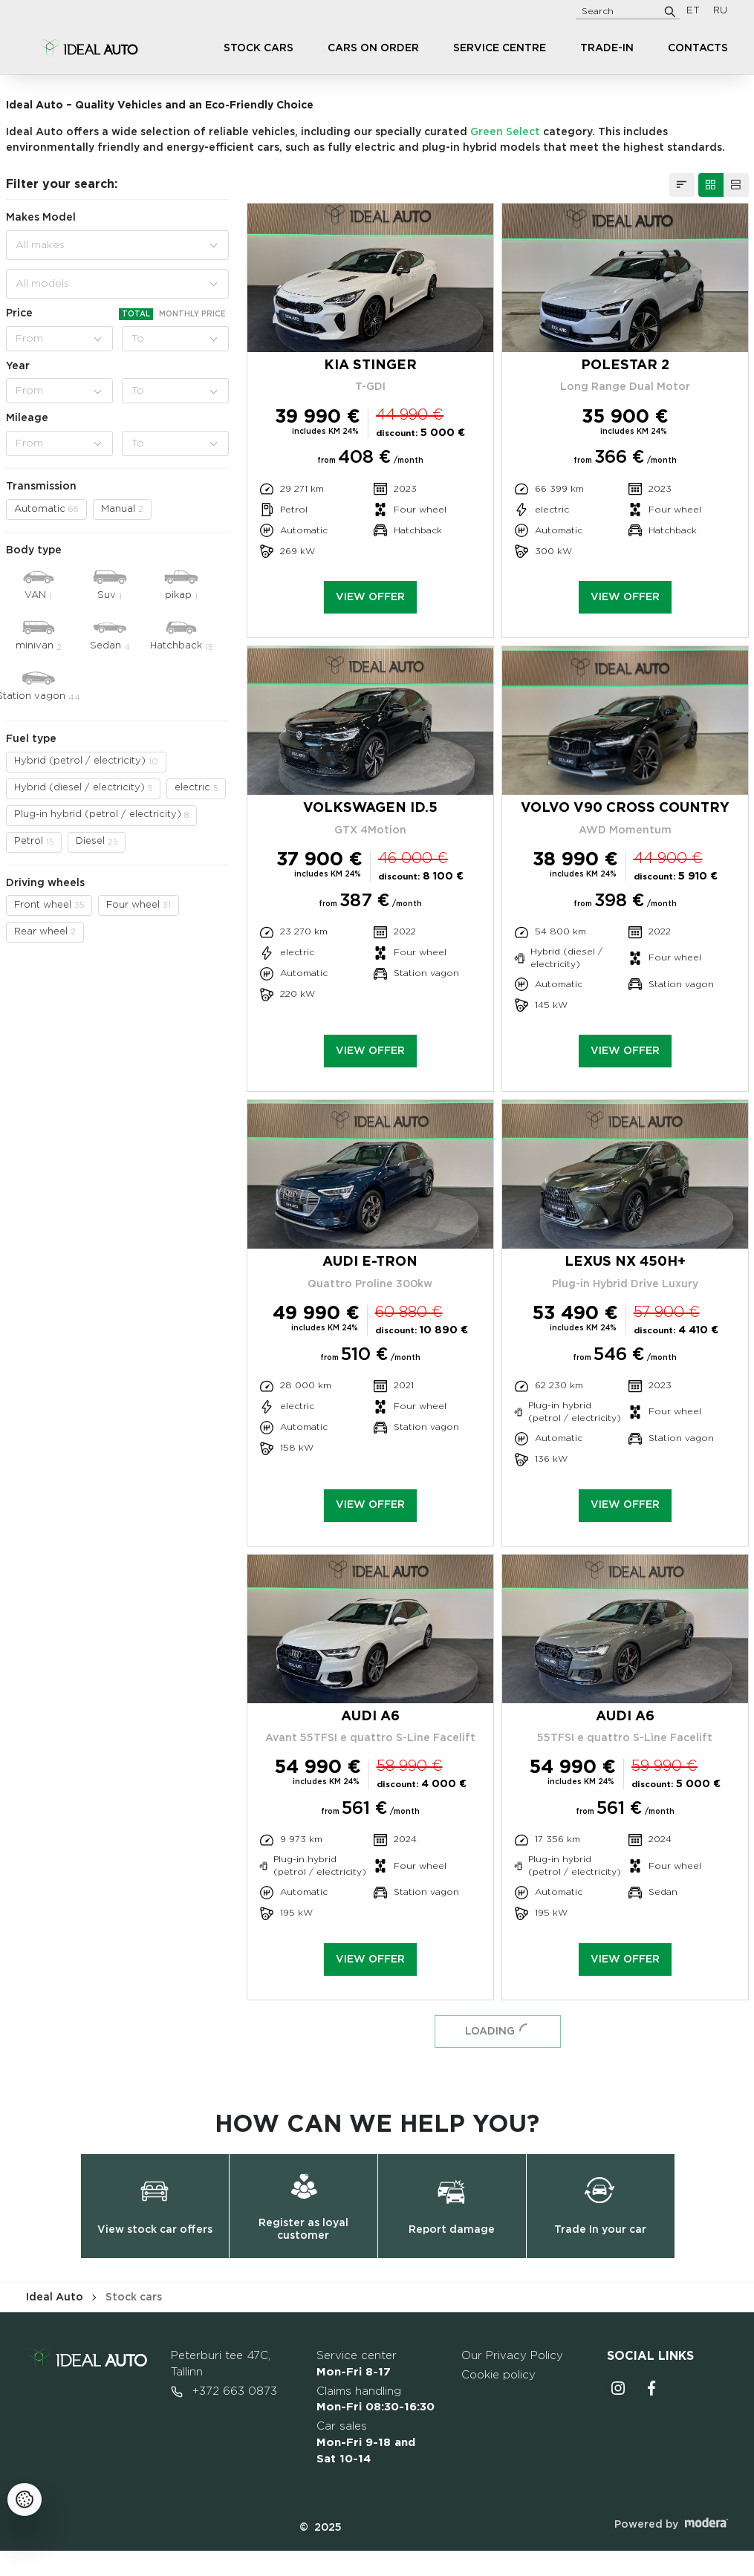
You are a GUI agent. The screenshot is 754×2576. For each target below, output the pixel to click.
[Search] (670, 11)
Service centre (499, 48)
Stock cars (258, 48)
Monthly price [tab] (192, 314)
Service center (356, 2364)
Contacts (698, 48)
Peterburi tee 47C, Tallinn (220, 2364)
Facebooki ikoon (652, 2388)
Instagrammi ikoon (618, 2388)
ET (693, 11)
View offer (370, 597)
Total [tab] (136, 314)
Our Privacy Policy (512, 2355)
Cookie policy (498, 2375)
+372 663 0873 (224, 2392)
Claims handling (375, 2399)
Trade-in (607, 48)
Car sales (365, 2443)
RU (720, 11)
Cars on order (373, 48)
